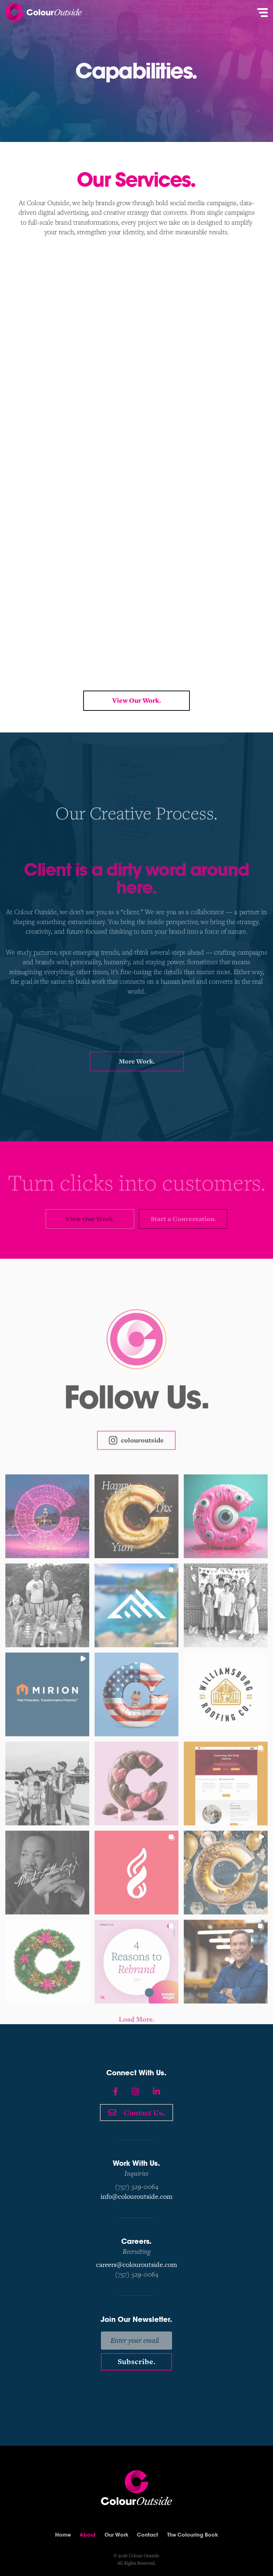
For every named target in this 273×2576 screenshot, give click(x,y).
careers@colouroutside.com (136, 2264)
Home (63, 2534)
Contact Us (136, 2112)
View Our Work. (136, 700)
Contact (147, 2534)
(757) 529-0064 (136, 2186)
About (88, 2534)
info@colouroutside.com (136, 2196)
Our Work (116, 2534)
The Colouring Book (192, 2534)
